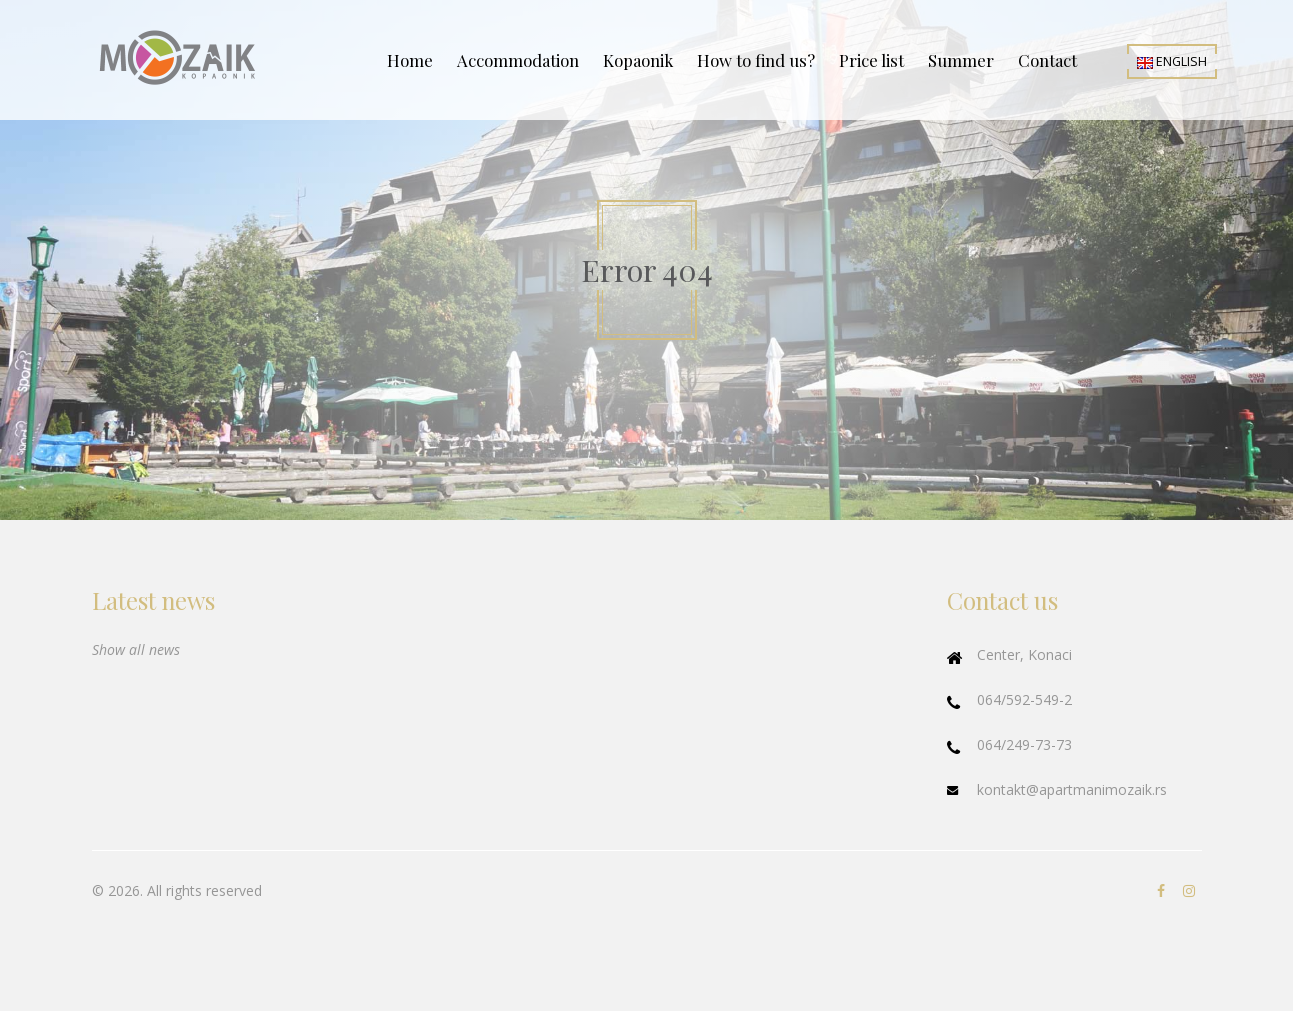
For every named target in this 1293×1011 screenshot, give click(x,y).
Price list (871, 60)
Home (410, 60)
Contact (1047, 60)
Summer (961, 60)
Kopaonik (638, 60)
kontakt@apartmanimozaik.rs (1072, 789)
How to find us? (756, 60)
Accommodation (518, 60)
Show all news (136, 649)
